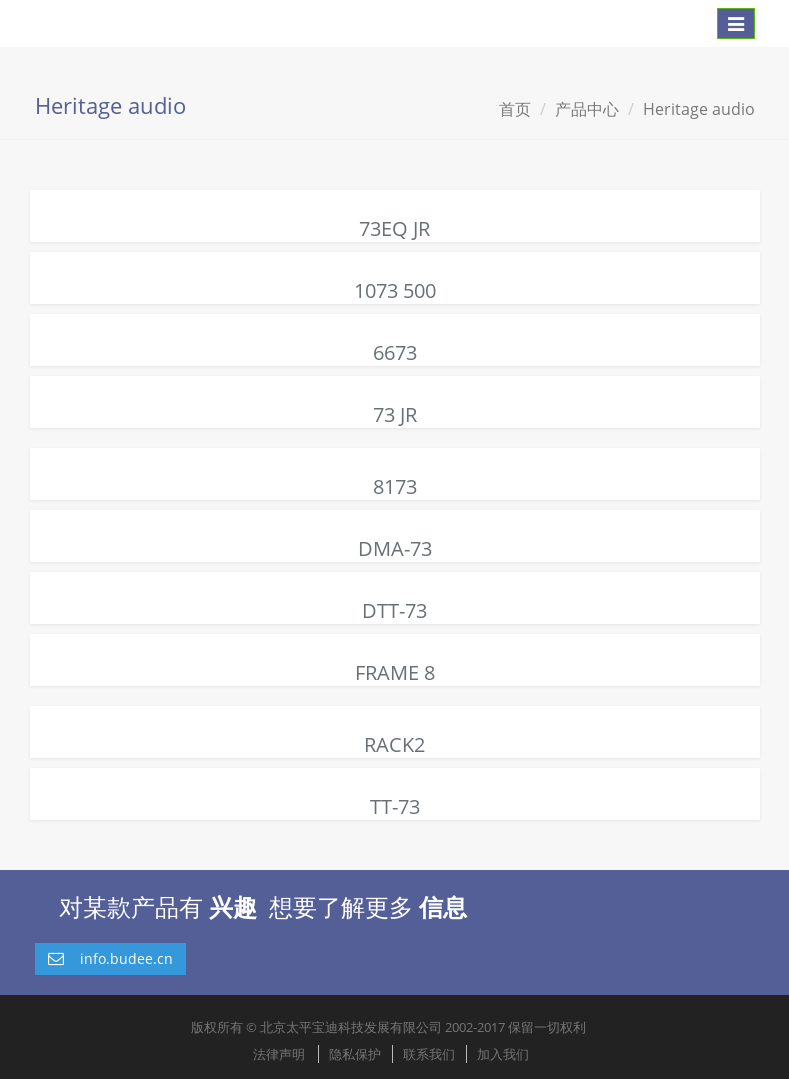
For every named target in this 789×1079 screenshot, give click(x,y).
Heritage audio (699, 109)
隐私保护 (355, 1054)
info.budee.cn (110, 958)
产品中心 (587, 109)
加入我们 (503, 1054)
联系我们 (429, 1054)
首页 (515, 109)
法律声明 (279, 1054)
